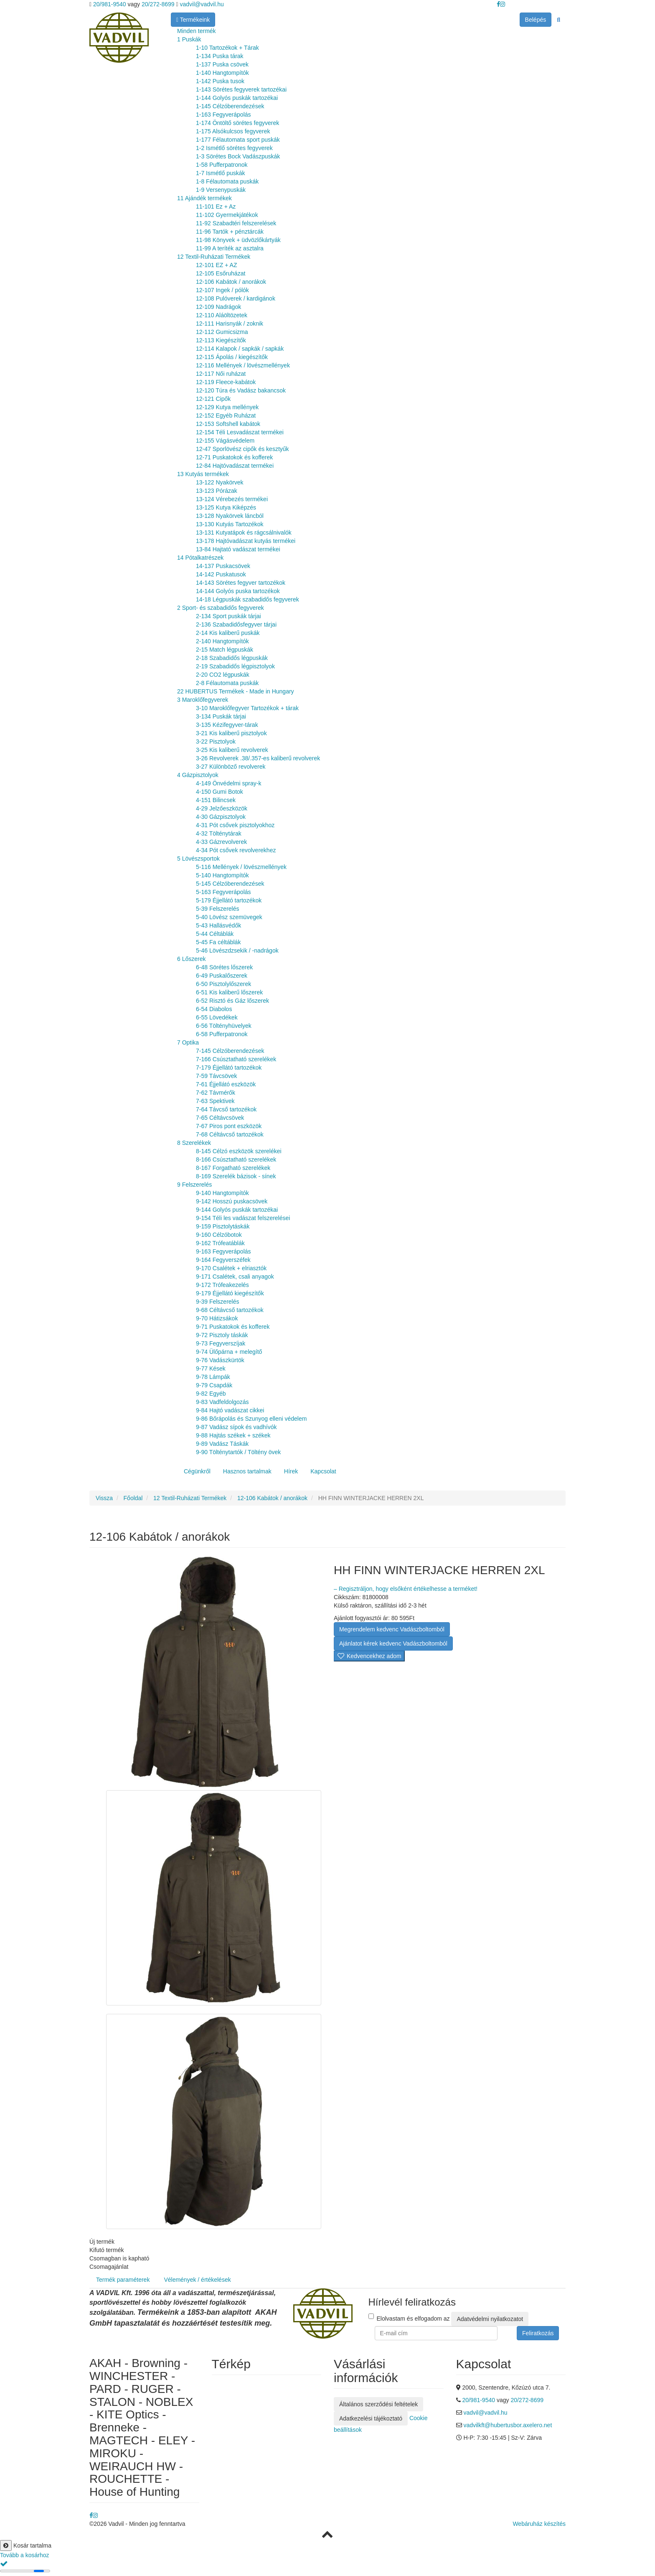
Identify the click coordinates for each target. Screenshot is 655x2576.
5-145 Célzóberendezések (230, 883)
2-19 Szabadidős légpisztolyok (235, 666)
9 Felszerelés (194, 1184)
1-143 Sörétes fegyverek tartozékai (241, 89)
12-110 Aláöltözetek (221, 315)
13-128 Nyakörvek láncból (230, 515)
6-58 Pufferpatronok (222, 1034)
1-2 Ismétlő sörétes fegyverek (234, 148)
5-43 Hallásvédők (218, 925)
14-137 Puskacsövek (223, 566)
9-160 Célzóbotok (219, 1234)
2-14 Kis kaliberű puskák (228, 632)
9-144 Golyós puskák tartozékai (237, 1209)
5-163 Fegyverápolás (223, 892)
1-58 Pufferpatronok (222, 164)
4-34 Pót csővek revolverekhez (236, 850)
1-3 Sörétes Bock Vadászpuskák (238, 156)
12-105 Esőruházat (220, 273)
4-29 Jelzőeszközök (221, 808)
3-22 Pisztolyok (216, 741)
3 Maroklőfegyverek (202, 699)
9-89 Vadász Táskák (222, 1443)
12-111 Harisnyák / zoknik (229, 323)
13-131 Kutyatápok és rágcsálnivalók (244, 532)
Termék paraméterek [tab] (123, 2279)
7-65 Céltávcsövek (220, 1117)
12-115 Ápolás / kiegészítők (232, 357)
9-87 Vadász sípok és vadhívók (236, 1427)
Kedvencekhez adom (369, 1656)
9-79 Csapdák (214, 1385)
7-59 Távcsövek (216, 1076)
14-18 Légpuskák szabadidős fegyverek (247, 599)
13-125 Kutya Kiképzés (226, 507)
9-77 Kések (211, 1368)
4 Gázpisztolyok (197, 775)
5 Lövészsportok (198, 858)
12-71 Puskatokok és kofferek (234, 457)
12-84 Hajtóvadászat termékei (235, 465)
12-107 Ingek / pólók (222, 290)
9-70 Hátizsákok (217, 1318)
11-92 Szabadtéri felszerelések (236, 223)
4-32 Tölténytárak (218, 833)
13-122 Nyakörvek (220, 482)
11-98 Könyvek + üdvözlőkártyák (238, 240)
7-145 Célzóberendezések (230, 1050)
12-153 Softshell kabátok (228, 423)
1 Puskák (189, 39)
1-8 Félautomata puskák (227, 181)
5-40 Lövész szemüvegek (229, 917)
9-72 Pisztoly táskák (222, 1335)
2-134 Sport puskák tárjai (228, 616)
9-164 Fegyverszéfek (223, 1259)
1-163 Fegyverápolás (223, 114)
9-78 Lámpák (213, 1376)
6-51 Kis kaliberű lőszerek (229, 992)
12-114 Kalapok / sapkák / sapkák (240, 348)
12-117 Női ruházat (221, 373)
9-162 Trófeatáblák (220, 1243)
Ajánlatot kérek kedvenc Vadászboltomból (393, 1643)
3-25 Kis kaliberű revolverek (232, 750)
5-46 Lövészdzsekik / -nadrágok (237, 950)
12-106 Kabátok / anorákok (231, 281)
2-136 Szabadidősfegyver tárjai (236, 624)
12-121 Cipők (213, 398)
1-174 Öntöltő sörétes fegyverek (237, 123)
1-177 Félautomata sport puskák (238, 139)
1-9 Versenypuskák (221, 189)
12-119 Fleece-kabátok (226, 382)
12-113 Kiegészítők (221, 340)
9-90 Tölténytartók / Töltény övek (238, 1452)
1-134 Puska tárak (220, 56)
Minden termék (196, 31)
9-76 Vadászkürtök (220, 1360)
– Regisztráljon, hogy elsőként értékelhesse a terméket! (405, 1588)
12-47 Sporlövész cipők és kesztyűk (242, 449)
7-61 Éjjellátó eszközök (226, 1084)
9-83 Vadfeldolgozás (222, 1402)
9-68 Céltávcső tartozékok (230, 1310)
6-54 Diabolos (214, 1009)
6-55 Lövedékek (217, 1017)
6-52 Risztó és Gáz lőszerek (232, 1000)
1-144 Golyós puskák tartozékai (237, 97)
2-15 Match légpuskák (224, 649)
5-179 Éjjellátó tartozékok (228, 900)
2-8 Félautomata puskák (227, 683)
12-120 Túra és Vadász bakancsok (241, 390)
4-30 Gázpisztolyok (221, 816)
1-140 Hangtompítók (222, 72)
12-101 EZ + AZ (216, 265)
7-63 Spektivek (215, 1101)
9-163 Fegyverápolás (223, 1251)
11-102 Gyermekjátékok (227, 214)
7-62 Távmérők (215, 1092)
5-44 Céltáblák (215, 933)
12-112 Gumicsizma (222, 332)
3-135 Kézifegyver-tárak (227, 724)
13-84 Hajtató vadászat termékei (238, 549)
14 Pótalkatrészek (200, 557)
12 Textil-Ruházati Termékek (213, 256)
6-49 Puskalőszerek (221, 975)
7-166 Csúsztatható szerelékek (236, 1059)
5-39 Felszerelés (217, 908)
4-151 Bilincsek (216, 800)
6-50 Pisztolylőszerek (223, 984)
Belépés (535, 19)
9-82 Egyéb (211, 1393)
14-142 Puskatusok (221, 574)
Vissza (104, 1498)
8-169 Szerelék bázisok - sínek (236, 1176)
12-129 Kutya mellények (227, 407)
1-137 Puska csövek (222, 64)
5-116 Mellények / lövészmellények (241, 867)
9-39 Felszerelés (217, 1301)
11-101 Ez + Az (216, 206)
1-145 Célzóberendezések (230, 106)
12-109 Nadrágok (218, 306)
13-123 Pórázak (216, 490)
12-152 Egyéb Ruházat (226, 415)
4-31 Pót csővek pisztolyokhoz (235, 825)
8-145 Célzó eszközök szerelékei (239, 1151)
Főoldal (133, 1498)
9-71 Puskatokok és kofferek (232, 1326)
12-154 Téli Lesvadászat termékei (240, 432)
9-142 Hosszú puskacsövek (231, 1201)
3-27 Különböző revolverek (231, 766)
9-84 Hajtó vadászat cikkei (230, 1410)
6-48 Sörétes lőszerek (224, 967)
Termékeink (193, 19)
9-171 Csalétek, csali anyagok (235, 1276)
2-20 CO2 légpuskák (222, 674)
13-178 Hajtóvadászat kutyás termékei (245, 541)
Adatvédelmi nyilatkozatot (490, 2319)
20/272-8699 (158, 4)
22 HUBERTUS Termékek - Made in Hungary (235, 691)
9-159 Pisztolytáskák (222, 1226)
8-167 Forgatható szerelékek (233, 1167)
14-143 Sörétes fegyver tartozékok (240, 582)
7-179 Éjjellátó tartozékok (228, 1067)
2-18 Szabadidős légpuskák (232, 658)
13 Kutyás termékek (203, 474)
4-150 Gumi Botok (219, 791)
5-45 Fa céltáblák (218, 942)
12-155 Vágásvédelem (225, 440)
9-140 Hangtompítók (222, 1193)
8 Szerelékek (194, 1142)
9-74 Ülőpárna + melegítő (229, 1351)
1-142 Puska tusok (220, 81)
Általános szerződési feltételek (378, 2404)
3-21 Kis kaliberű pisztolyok (231, 733)
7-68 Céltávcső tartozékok (230, 1134)
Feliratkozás (537, 2333)
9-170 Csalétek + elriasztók (231, 1268)
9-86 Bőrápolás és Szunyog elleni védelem (251, 1418)
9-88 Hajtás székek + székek (233, 1435)
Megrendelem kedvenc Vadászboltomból (391, 1629)
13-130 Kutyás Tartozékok (230, 524)
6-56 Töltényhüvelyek (223, 1025)
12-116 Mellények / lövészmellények (243, 365)
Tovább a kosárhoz (24, 2555)
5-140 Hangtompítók (222, 875)
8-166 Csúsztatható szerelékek (236, 1159)
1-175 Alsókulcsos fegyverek (233, 131)
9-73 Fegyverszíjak (220, 1343)
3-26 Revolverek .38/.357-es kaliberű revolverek (258, 758)
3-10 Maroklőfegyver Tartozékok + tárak (247, 708)
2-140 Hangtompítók (222, 641)
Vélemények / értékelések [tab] (197, 2279)
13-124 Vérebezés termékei (232, 499)
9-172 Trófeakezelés (222, 1285)
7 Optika (188, 1042)
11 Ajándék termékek (204, 198)
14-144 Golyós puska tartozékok (238, 591)
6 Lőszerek (191, 958)
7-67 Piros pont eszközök (228, 1126)
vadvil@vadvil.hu (202, 4)
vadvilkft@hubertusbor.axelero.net (507, 2425)
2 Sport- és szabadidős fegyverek (220, 607)
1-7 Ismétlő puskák (220, 173)
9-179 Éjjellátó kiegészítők (230, 1293)
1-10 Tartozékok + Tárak (227, 47)
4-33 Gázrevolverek (221, 841)
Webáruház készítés (539, 2523)
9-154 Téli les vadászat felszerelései (243, 1218)
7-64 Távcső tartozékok (226, 1109)
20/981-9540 (109, 4)
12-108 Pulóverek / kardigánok (235, 298)
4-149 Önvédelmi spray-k (228, 783)
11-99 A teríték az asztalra (230, 248)
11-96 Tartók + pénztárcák (230, 231)
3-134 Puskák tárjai (221, 716)
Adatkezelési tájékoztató (370, 2418)
